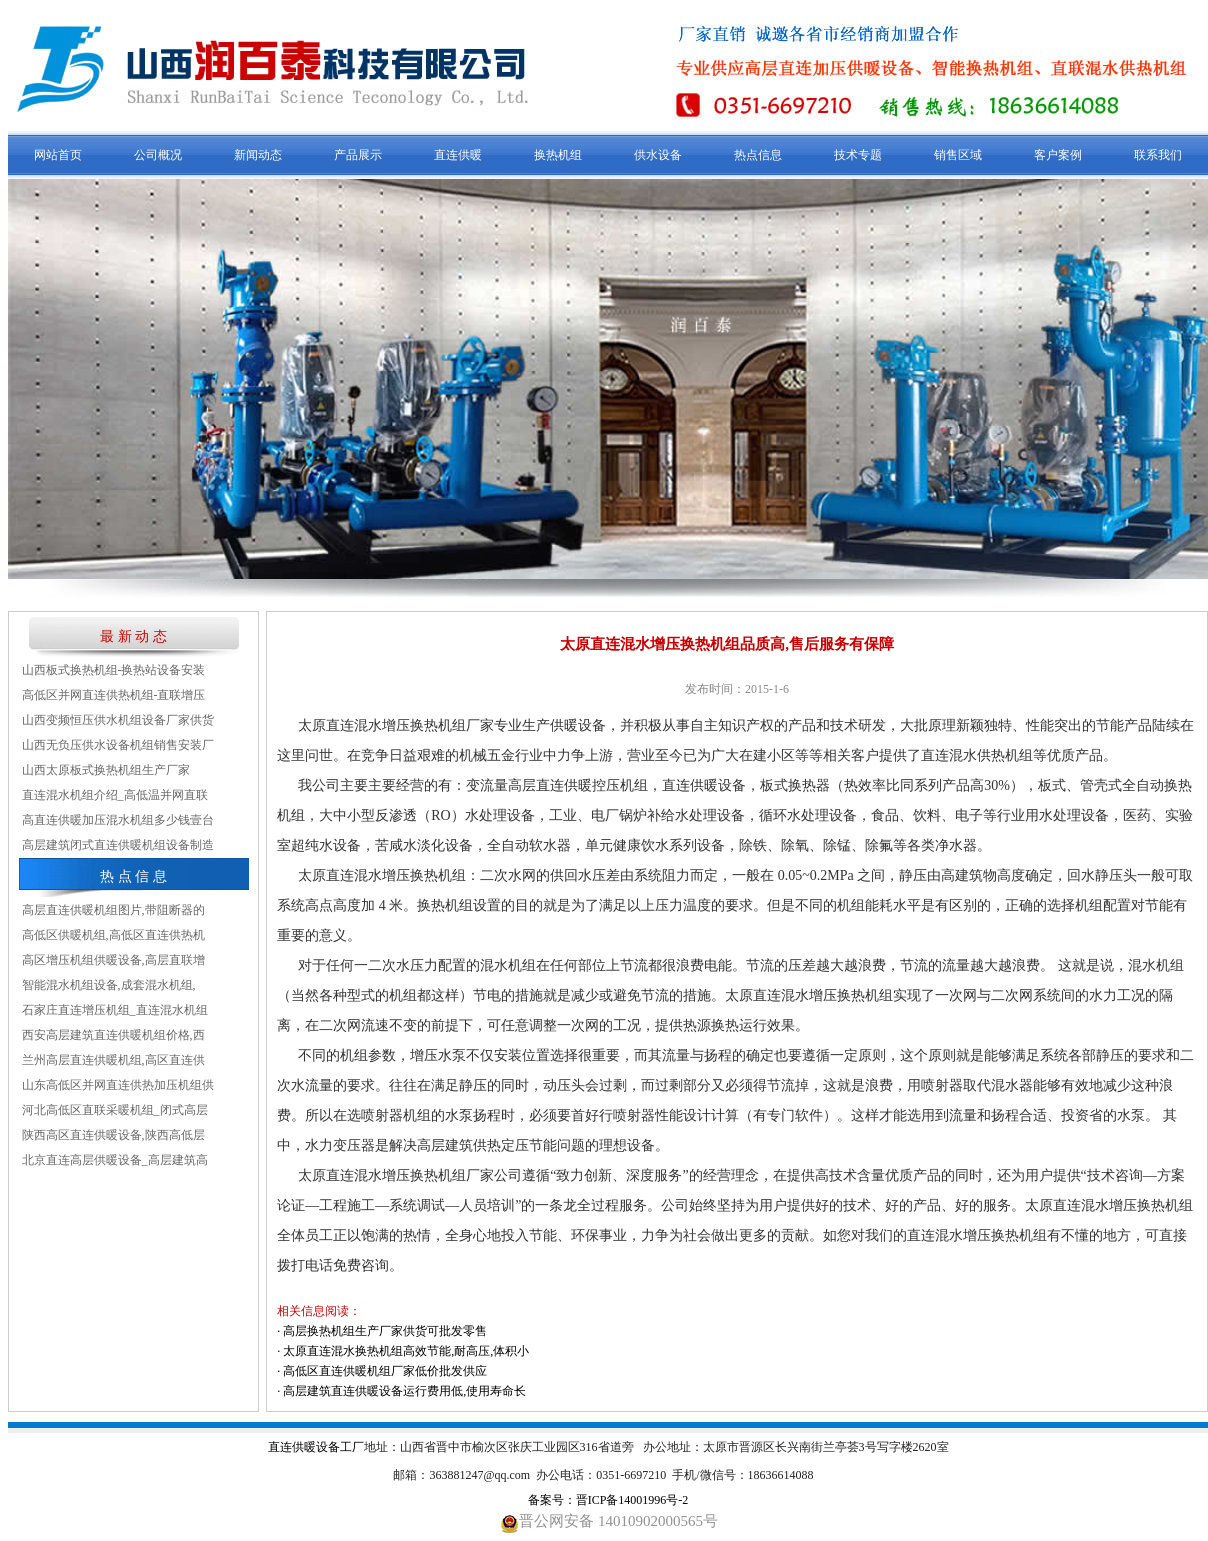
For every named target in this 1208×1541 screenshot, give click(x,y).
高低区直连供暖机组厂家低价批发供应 (385, 1371)
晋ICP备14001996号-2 (632, 1500)
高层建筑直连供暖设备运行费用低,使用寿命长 (404, 1391)
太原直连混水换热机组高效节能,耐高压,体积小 (406, 1351)
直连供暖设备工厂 (316, 1447)
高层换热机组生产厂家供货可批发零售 (385, 1331)
